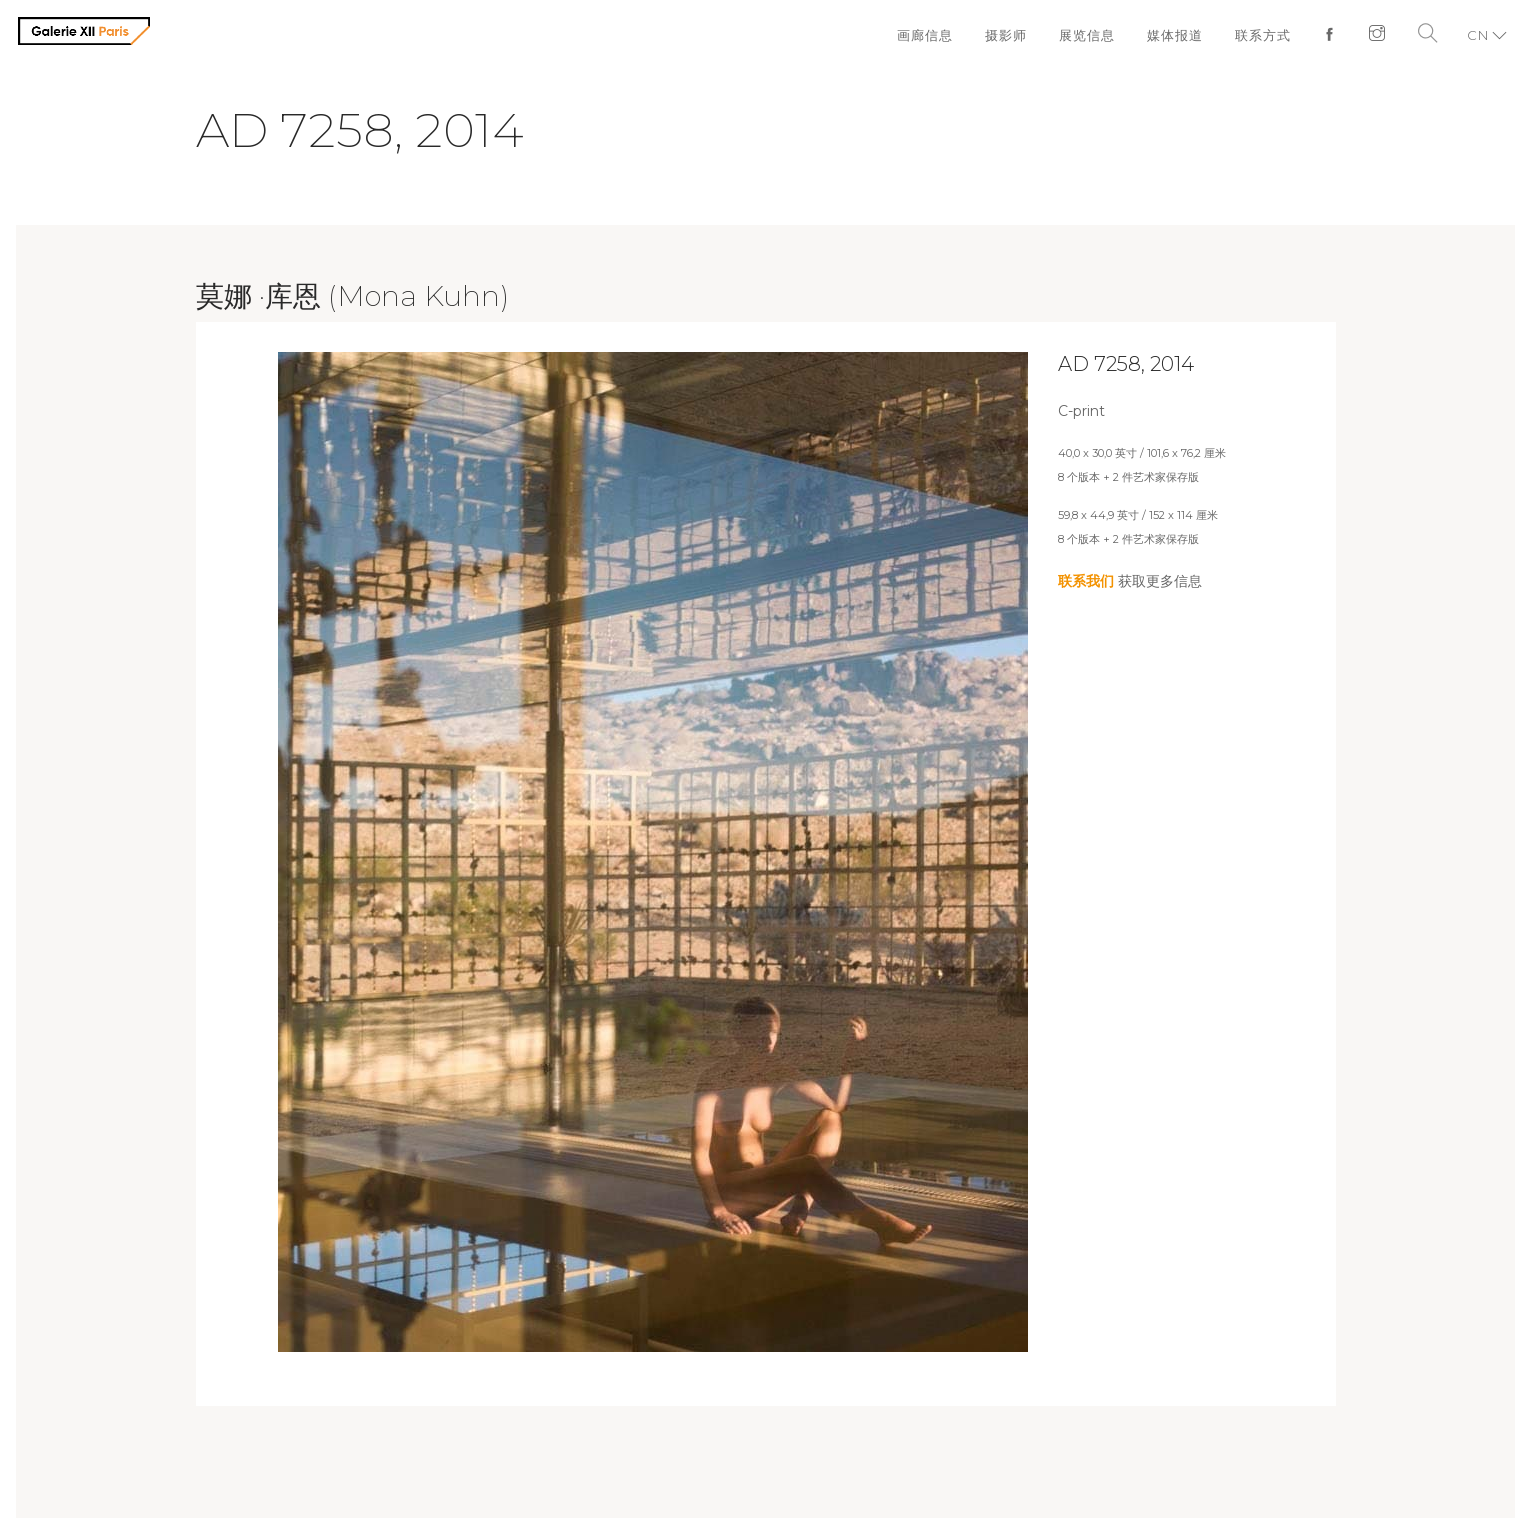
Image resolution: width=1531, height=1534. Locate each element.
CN (1478, 35)
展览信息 (1087, 35)
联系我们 (1086, 581)
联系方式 (1263, 35)
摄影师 (1006, 35)
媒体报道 (1175, 35)
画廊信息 (925, 35)
